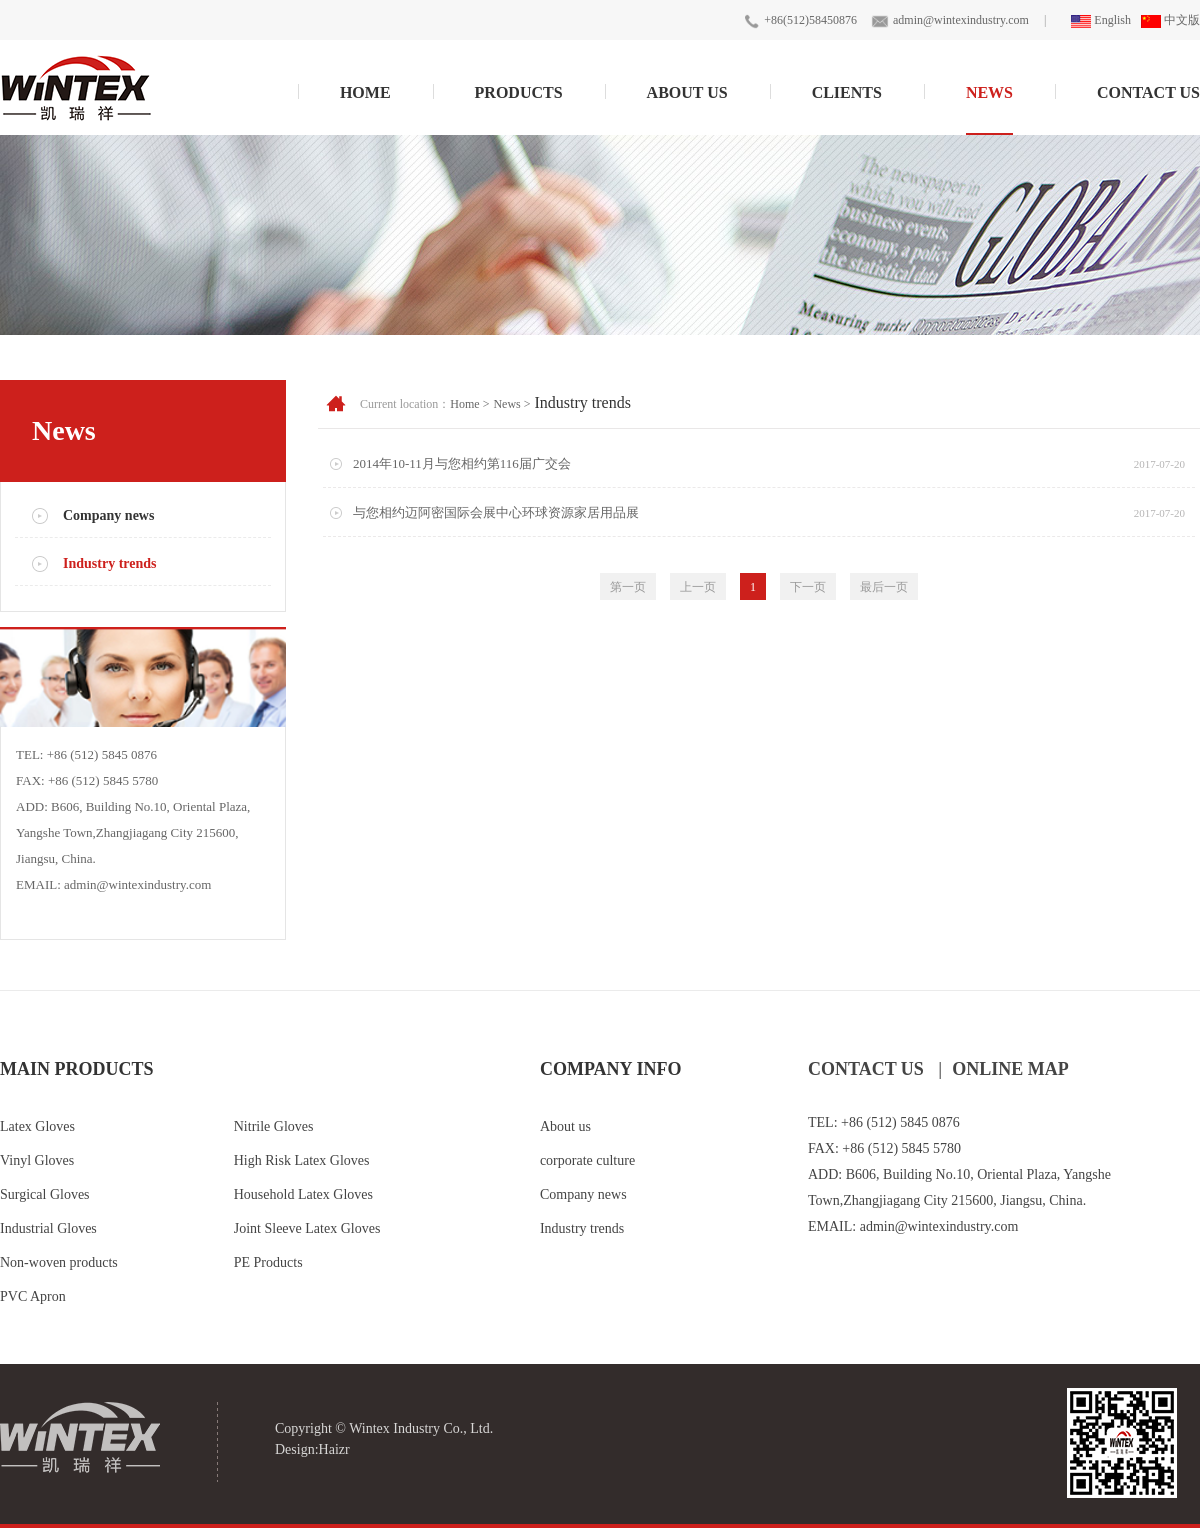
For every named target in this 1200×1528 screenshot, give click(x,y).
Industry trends (110, 563)
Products (519, 92)
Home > (469, 404)
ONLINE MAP (1010, 1069)
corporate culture (587, 1160)
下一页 (808, 587)
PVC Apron (33, 1296)
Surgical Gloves (45, 1194)
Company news (108, 515)
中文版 (1170, 20)
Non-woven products (59, 1262)
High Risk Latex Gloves (302, 1160)
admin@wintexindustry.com (961, 20)
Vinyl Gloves (37, 1160)
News (989, 92)
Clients (847, 92)
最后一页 (884, 587)
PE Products (268, 1262)
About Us (687, 92)
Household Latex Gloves (303, 1194)
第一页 (628, 587)
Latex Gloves (37, 1126)
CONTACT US (866, 1069)
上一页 (698, 587)
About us (565, 1126)
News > (511, 404)
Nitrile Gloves (274, 1126)
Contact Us (1148, 92)
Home (365, 92)
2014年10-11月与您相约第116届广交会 (462, 464)
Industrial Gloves (48, 1228)
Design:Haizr (312, 1449)
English (1101, 20)
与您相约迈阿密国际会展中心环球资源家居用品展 (496, 513)
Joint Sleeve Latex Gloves (307, 1228)
